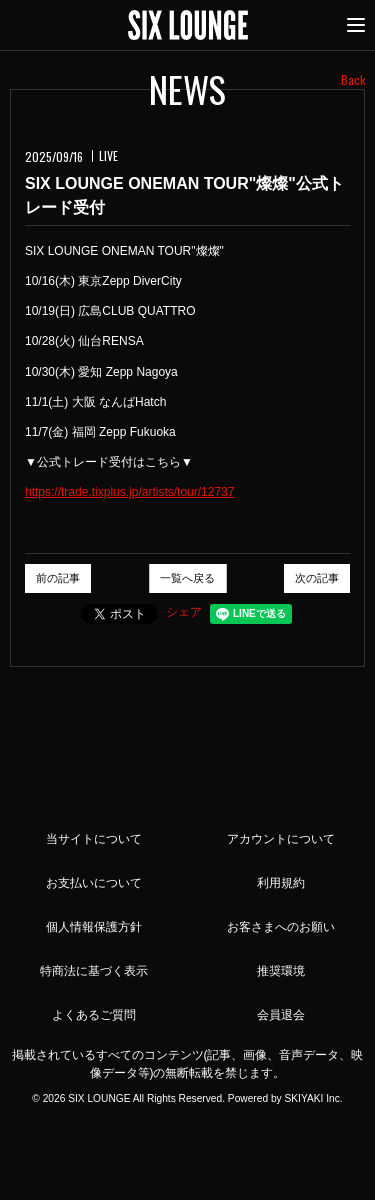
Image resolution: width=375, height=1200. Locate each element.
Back (353, 79)
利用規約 (281, 883)
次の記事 (317, 578)
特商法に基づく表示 (94, 971)
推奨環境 (281, 971)
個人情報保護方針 (94, 927)
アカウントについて (281, 839)
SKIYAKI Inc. (313, 1098)
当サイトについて (94, 839)
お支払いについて (94, 883)
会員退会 (281, 1015)
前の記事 (58, 578)
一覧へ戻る (187, 578)
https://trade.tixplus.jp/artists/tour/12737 (129, 492)
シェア (184, 612)
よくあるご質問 (94, 1015)
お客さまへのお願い (281, 927)
